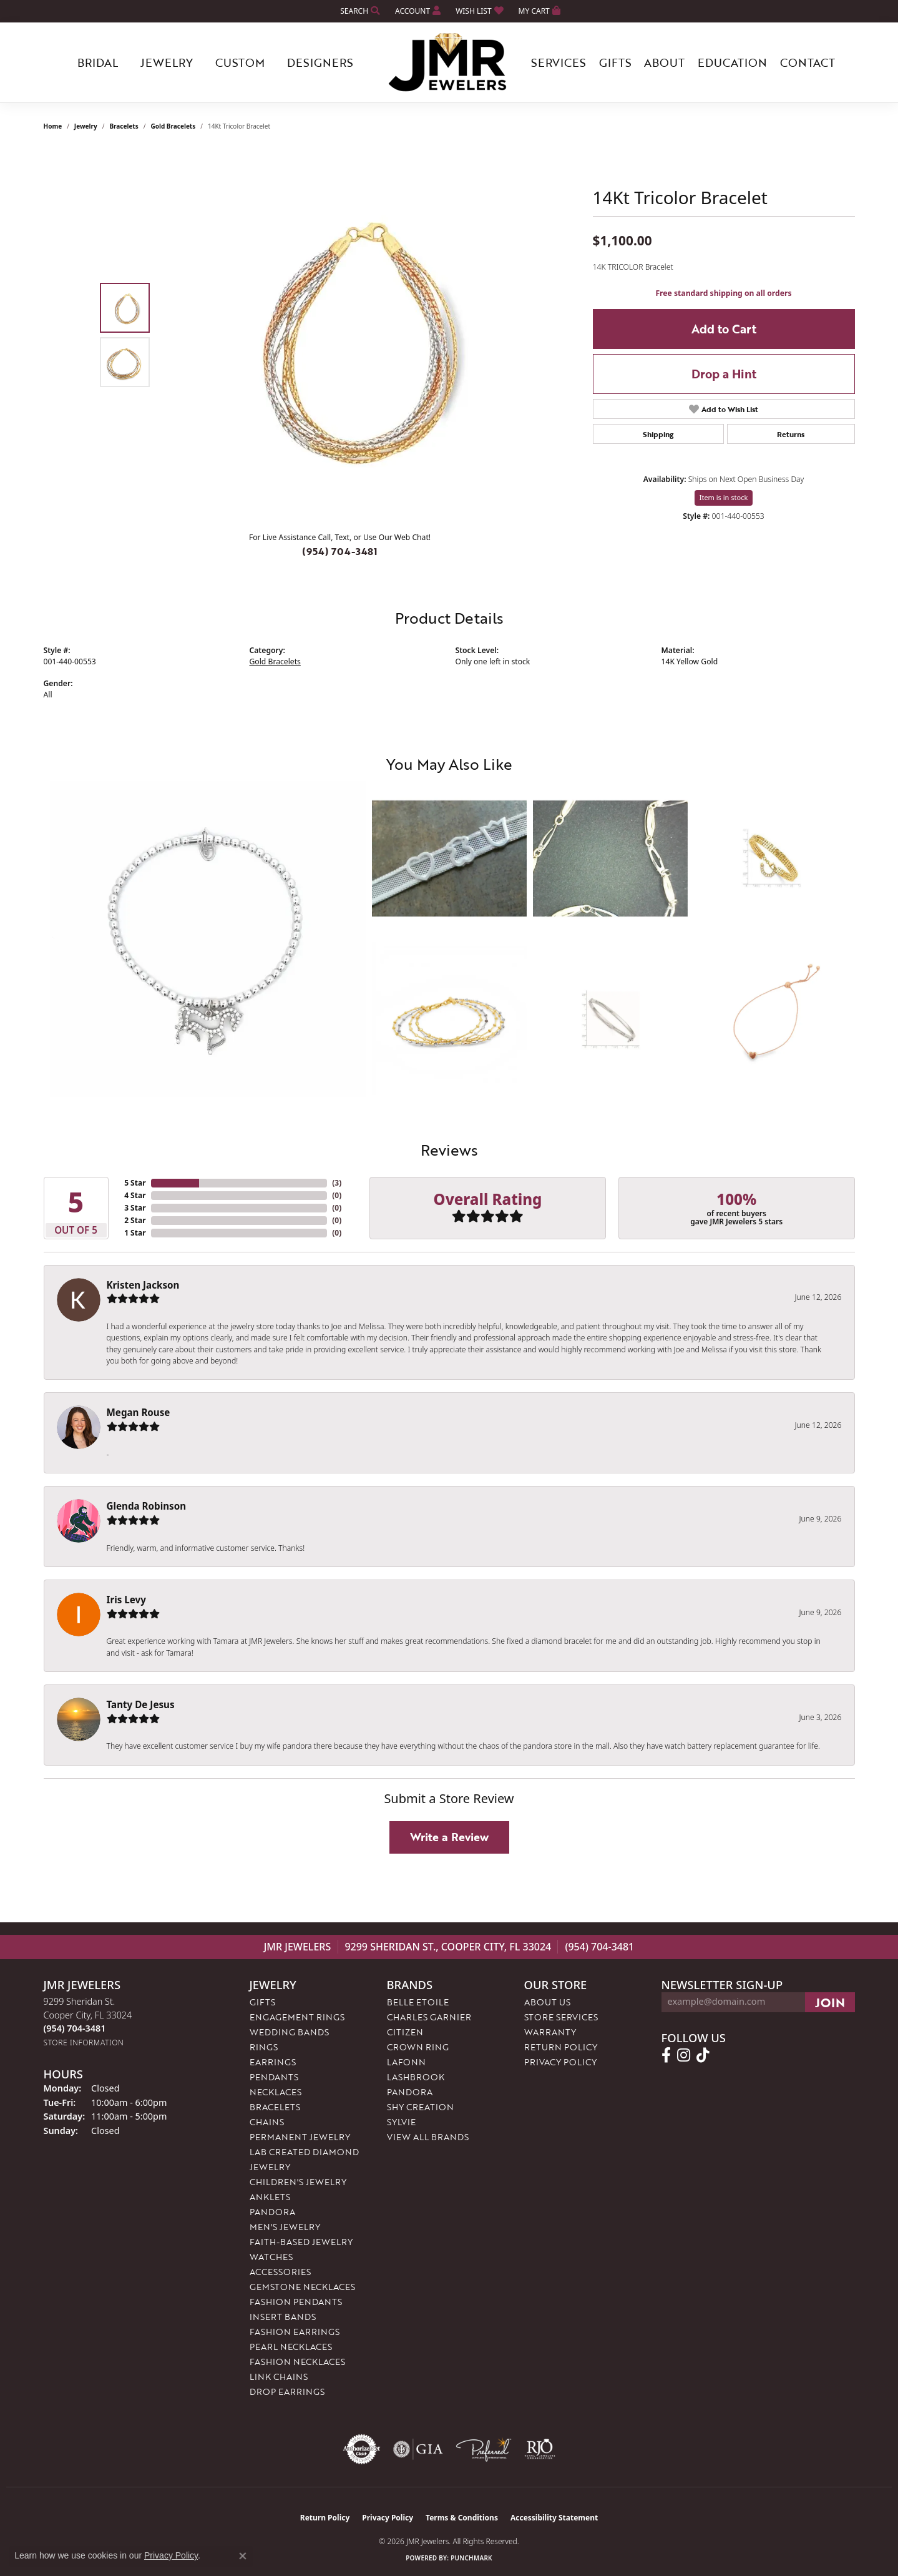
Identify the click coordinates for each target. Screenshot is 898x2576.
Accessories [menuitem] (280, 2271)
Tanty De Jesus (141, 1704)
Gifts (615, 62)
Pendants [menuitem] (274, 2076)
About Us (547, 2001)
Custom (240, 62)
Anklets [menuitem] (270, 2196)
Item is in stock (724, 497)
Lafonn (406, 2061)
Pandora (409, 2091)
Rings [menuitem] (264, 2046)
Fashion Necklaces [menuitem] (297, 2361)
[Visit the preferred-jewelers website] (484, 2449)
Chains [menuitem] (267, 2121)
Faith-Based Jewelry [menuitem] (301, 2241)
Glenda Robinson (147, 1506)
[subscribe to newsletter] (830, 2002)
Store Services (561, 2016)
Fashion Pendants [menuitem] (296, 2301)
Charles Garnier (429, 2016)
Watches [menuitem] (271, 2256)
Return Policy (560, 2046)
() (336, 1182)
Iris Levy (126, 1599)
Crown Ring (418, 2046)
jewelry (85, 126)
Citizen (405, 2031)
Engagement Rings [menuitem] (297, 2016)
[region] (343, 334)
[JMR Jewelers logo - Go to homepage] (449, 62)
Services (558, 62)
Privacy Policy (560, 2061)
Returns (790, 434)
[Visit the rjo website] (539, 2449)
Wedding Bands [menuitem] (289, 2031)
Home (53, 126)
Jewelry (166, 62)
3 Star (134, 1207)
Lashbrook (415, 2076)
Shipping (658, 434)
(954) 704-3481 (340, 551)
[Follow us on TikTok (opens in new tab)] (703, 2055)
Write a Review (449, 1837)
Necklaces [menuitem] (275, 2091)
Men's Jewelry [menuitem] (285, 2226)
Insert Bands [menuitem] (283, 2316)
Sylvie (401, 2121)
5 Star (134, 1182)
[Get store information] (84, 2042)
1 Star (134, 1232)
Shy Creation (420, 2106)
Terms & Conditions (462, 2517)
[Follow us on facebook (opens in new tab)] (666, 2055)
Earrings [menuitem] (273, 2061)
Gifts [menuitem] (262, 2001)
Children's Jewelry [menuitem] (298, 2181)
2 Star (134, 1220)
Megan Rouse (138, 1412)
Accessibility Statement (554, 2517)
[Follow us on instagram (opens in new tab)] (683, 2055)
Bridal (97, 62)
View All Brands (428, 2136)
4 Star (134, 1195)
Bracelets (123, 126)
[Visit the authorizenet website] (362, 2449)
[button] (359, 11)
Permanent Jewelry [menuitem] (300, 2136)
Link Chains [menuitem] (279, 2376)
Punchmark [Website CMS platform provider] (471, 2558)
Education (732, 62)
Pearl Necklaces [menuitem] (291, 2346)
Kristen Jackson (143, 1285)
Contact (807, 62)
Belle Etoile (418, 2001)
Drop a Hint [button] (723, 374)
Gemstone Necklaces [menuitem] (302, 2286)
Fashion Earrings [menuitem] (294, 2331)
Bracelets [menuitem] (275, 2106)
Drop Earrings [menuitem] (287, 2391)
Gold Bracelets (172, 126)
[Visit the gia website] (418, 2449)
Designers (320, 62)
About (664, 62)
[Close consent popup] (242, 2556)
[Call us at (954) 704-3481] (75, 2028)
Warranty (550, 2031)
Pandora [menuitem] (272, 2211)
